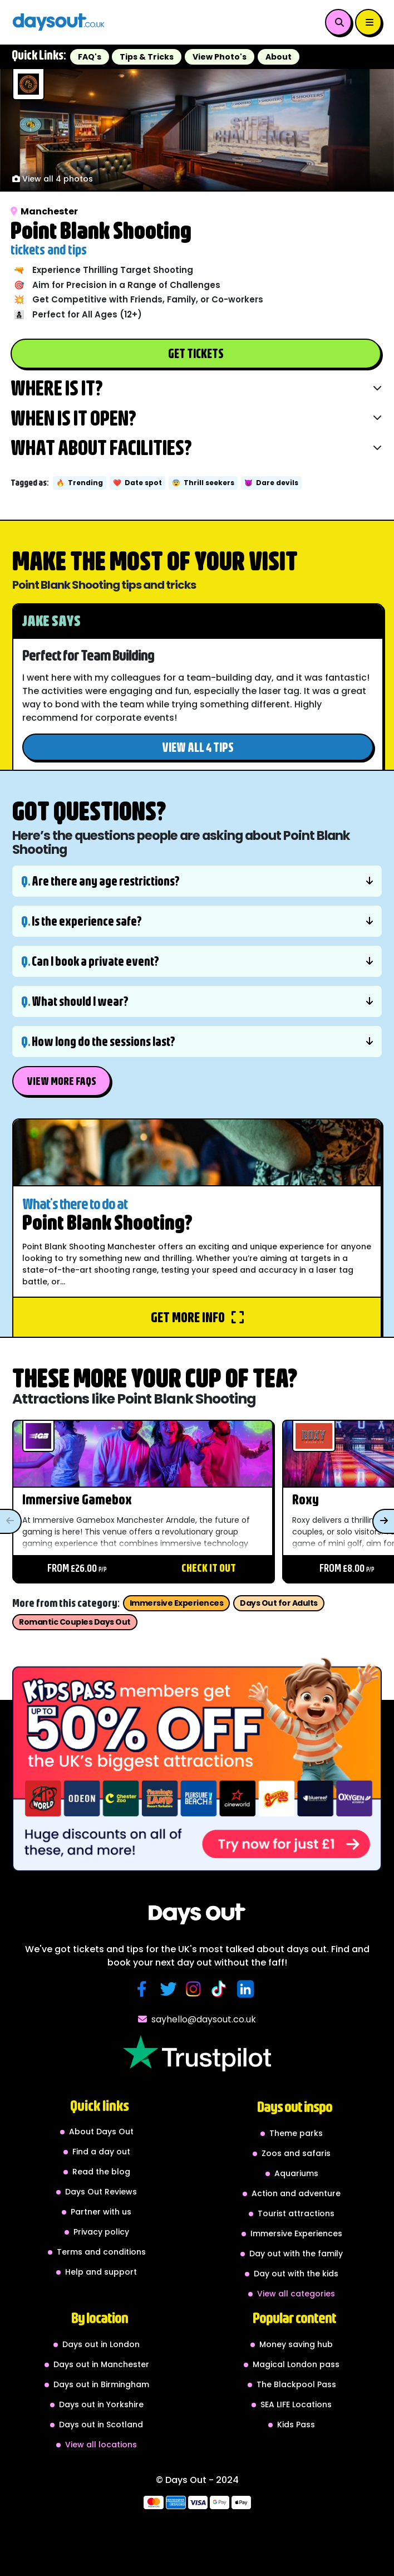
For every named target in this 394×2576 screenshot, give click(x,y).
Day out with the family (296, 2253)
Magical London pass (296, 2364)
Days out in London (101, 2344)
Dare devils (271, 482)
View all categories (296, 2293)
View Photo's (220, 56)
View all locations (101, 2444)
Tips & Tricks (147, 56)
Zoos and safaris (296, 2153)
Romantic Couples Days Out (75, 1621)
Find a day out (101, 2151)
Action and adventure (296, 2193)
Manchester (44, 211)
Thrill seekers (203, 482)
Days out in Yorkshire (101, 2404)
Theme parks (296, 2133)
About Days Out (101, 2131)
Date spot (137, 482)
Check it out (208, 1567)
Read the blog (101, 2171)
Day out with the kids (296, 2273)
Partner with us (101, 2211)
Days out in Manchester (101, 2364)
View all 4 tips (198, 747)
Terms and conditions (101, 2251)
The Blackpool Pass (296, 2384)
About (278, 56)
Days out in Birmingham (101, 2384)
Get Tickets (196, 353)
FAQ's (89, 56)
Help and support (101, 2271)
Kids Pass (296, 2424)
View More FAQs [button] (61, 1080)
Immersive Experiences (177, 1603)
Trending (79, 482)
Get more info (197, 1317)
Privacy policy (101, 2231)
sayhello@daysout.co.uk (197, 2019)
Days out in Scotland (101, 2424)
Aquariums (296, 2173)
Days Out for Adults (279, 1603)
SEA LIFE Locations (296, 2404)
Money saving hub (296, 2344)
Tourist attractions (296, 2213)
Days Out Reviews (101, 2191)
